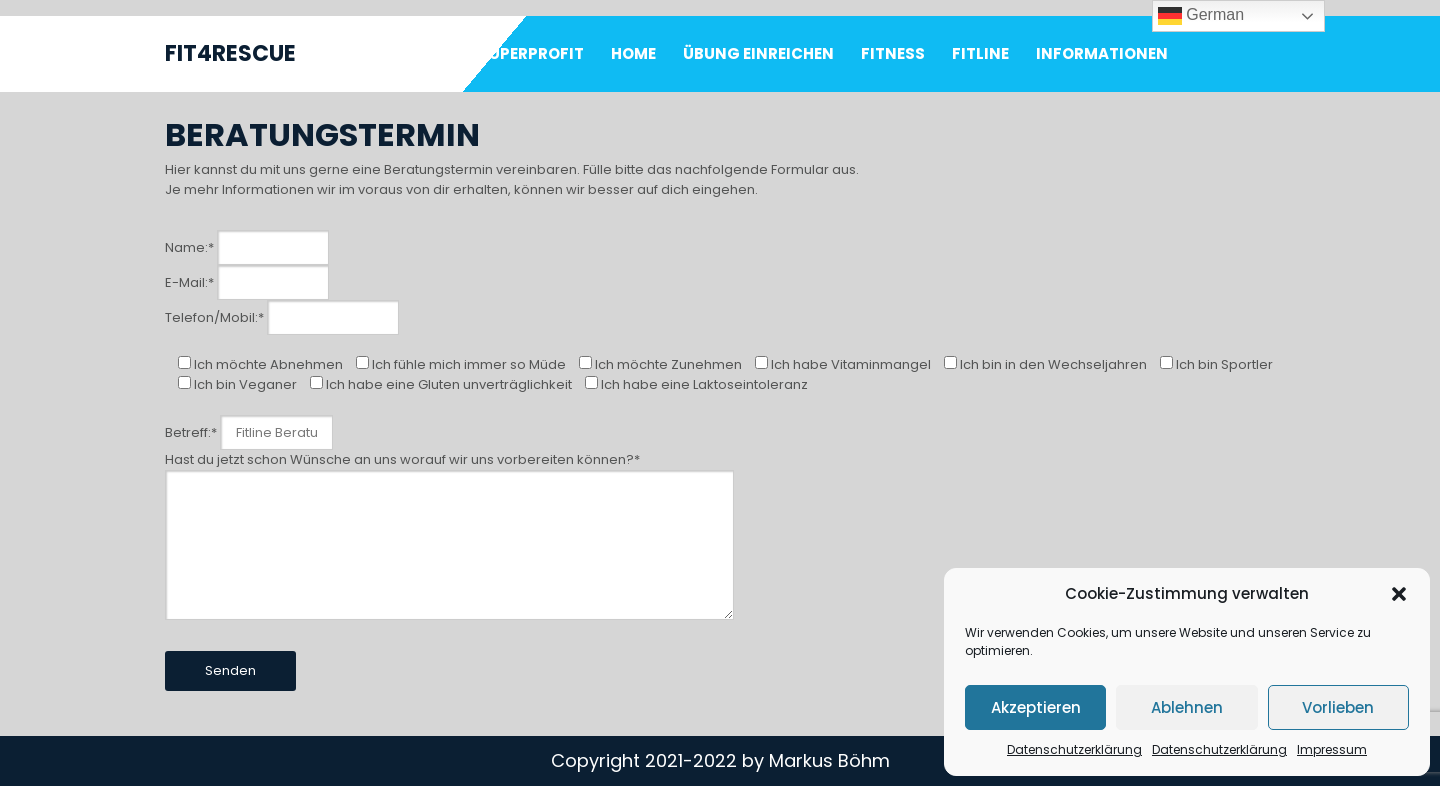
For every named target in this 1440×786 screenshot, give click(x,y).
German (1201, 16)
